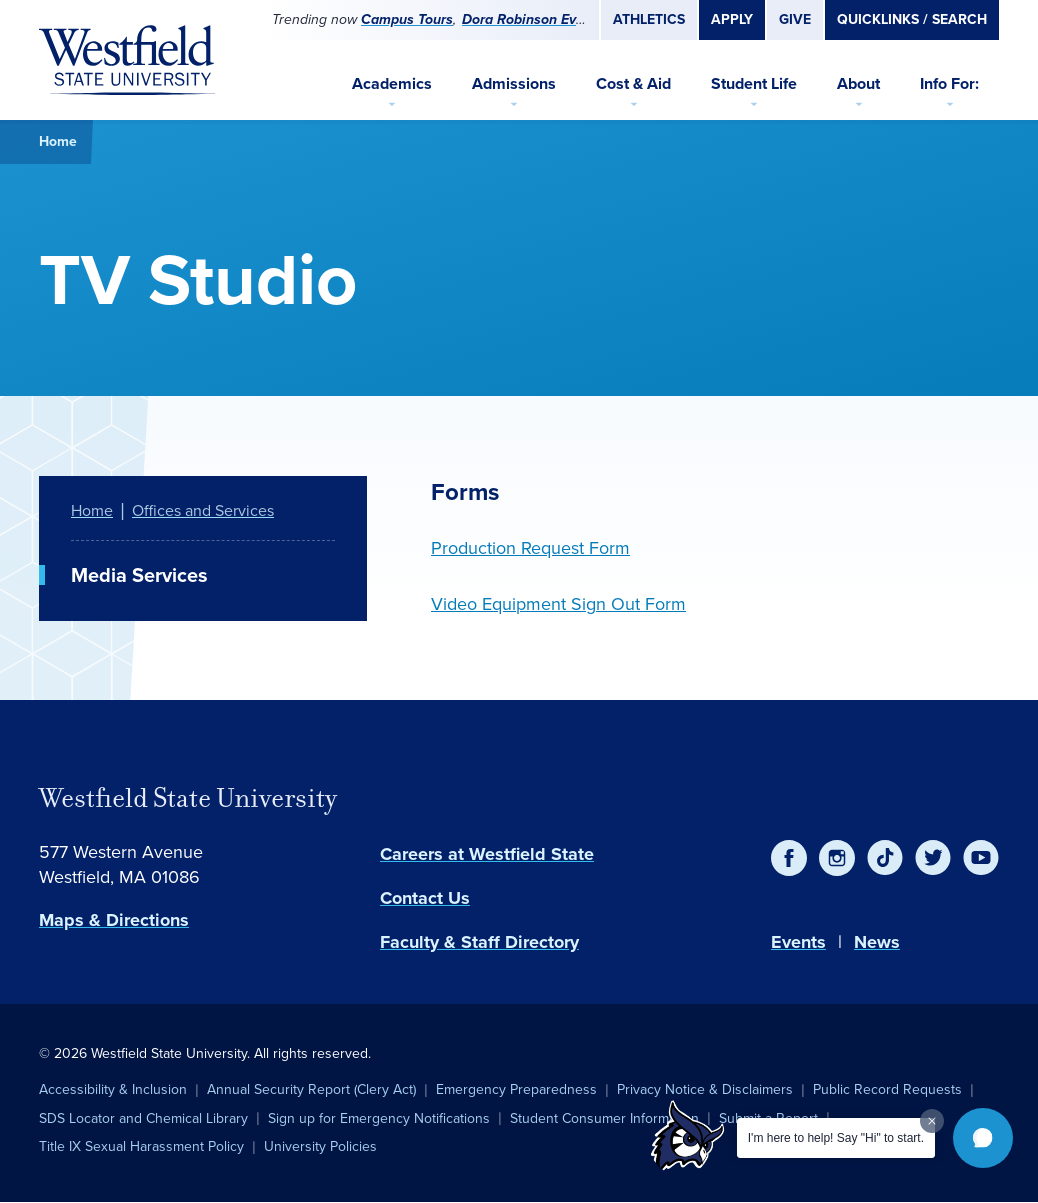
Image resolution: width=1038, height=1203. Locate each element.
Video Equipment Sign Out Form (558, 604)
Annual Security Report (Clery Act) (311, 1089)
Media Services (139, 575)
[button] (983, 1138)
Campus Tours (407, 19)
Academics (392, 83)
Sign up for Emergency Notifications (379, 1118)
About (858, 83)
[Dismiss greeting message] (932, 1121)
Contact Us (425, 898)
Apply (732, 19)
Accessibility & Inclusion (113, 1089)
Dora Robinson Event (529, 19)
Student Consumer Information (604, 1118)
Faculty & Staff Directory (479, 942)
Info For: (949, 83)
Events (798, 942)
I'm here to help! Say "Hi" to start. (836, 1138)
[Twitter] (933, 858)
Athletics (649, 19)
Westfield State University (188, 798)
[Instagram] (837, 858)
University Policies (320, 1146)
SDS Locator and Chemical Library (143, 1118)
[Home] (127, 60)
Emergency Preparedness (516, 1089)
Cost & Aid (633, 83)
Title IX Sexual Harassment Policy (141, 1146)
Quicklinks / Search (912, 19)
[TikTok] (885, 858)
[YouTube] (981, 858)
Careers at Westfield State (487, 854)
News (877, 942)
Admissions (514, 83)
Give (795, 19)
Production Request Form (530, 548)
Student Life (754, 83)
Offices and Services (203, 510)
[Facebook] (789, 858)
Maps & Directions (114, 920)
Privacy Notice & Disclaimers (705, 1089)
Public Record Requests (887, 1089)
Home (58, 141)
